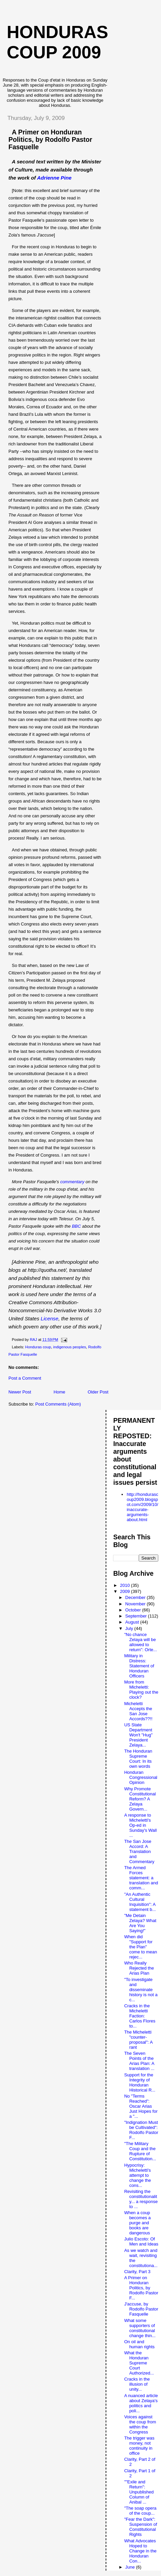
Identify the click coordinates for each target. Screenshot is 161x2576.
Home (59, 1391)
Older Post (98, 1391)
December (136, 1597)
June (130, 2567)
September (136, 1616)
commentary (72, 1181)
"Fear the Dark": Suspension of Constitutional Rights (140, 2527)
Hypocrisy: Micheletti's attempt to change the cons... (137, 2175)
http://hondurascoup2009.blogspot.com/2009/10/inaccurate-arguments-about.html (142, 1507)
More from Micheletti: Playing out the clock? (141, 1689)
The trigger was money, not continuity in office (139, 2446)
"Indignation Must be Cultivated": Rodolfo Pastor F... (141, 2130)
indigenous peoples (69, 1347)
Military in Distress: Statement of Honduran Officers (139, 1665)
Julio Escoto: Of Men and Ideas (141, 2241)
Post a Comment (24, 1378)
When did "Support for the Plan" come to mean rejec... (140, 1946)
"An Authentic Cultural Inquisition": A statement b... (140, 1902)
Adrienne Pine (54, 178)
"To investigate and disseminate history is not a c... (141, 1989)
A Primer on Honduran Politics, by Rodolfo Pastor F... (141, 2287)
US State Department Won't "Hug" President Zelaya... (138, 1735)
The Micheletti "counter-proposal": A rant (138, 2040)
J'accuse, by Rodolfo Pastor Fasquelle (141, 2309)
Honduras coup (38, 1347)
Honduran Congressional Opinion (140, 1777)
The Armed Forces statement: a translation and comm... (141, 1877)
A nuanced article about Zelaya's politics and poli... (141, 2403)
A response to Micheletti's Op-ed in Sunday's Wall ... (140, 1825)
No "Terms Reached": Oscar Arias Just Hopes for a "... (141, 2106)
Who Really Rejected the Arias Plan (139, 1968)
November (136, 1603)
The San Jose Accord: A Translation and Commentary (139, 1851)
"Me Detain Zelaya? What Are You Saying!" (140, 1923)
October (133, 1609)
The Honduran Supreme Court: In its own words (138, 1759)
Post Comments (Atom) (58, 1404)
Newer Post (19, 1391)
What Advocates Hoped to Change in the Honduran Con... (140, 2551)
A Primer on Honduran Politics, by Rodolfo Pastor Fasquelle (50, 139)
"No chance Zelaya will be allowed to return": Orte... (140, 1642)
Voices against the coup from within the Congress (140, 2424)
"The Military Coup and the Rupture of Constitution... (140, 2151)
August (132, 1622)
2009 (125, 1591)
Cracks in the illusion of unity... (137, 2384)
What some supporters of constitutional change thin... (140, 2328)
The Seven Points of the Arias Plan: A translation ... (139, 2061)
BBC (76, 1226)
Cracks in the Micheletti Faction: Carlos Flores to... (139, 2016)
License (49, 1318)
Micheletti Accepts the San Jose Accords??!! (138, 1711)
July (129, 1628)
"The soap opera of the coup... (140, 2511)
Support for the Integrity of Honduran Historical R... (139, 2082)
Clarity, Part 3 (137, 2271)
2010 (125, 1585)
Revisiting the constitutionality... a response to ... (141, 2199)
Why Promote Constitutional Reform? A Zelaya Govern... (140, 1799)
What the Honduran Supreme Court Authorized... (139, 2363)
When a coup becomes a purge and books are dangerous (137, 2222)
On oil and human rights (139, 2344)
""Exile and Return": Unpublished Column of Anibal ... (139, 2492)
